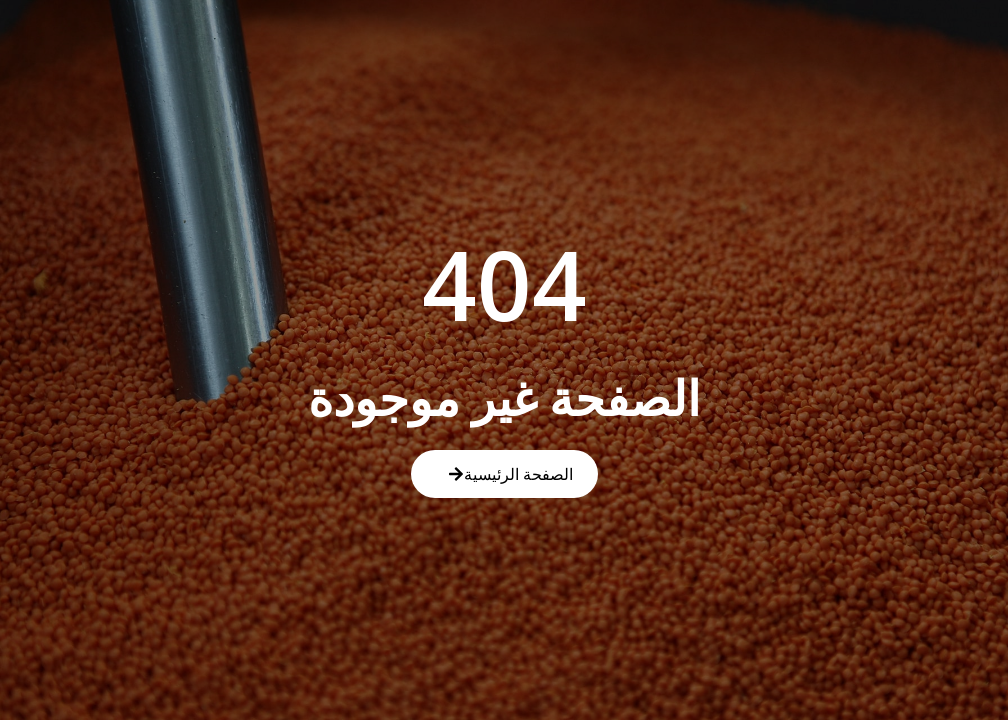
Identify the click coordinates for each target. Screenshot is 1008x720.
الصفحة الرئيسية (510, 474)
